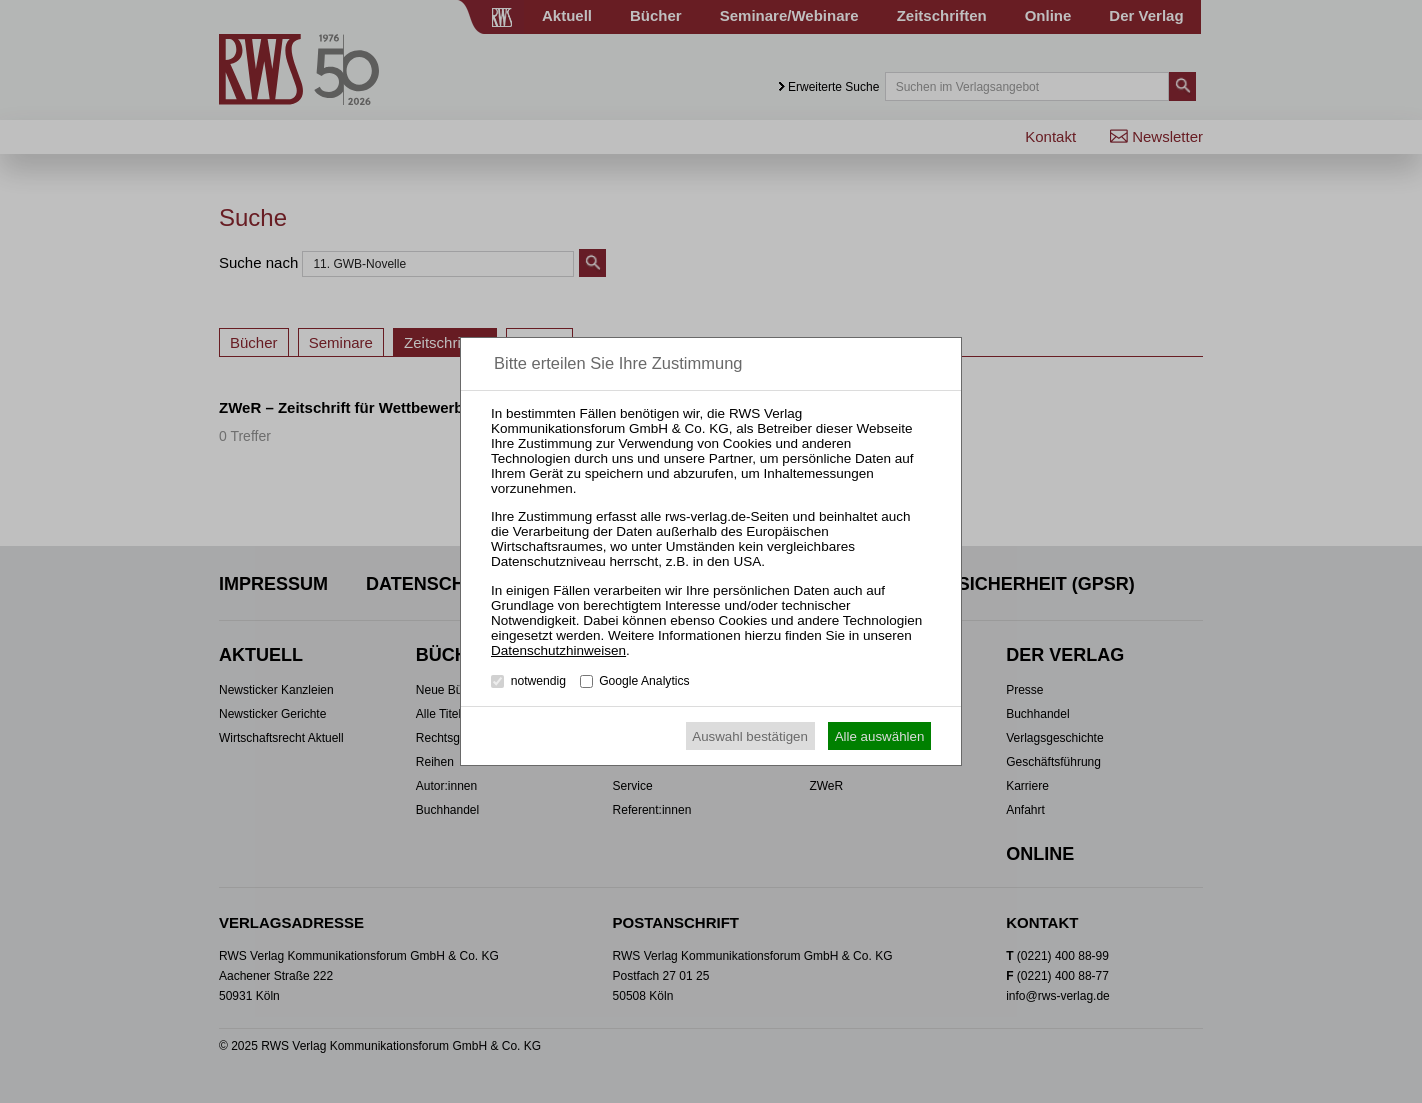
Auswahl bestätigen (750, 736)
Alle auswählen (880, 736)
